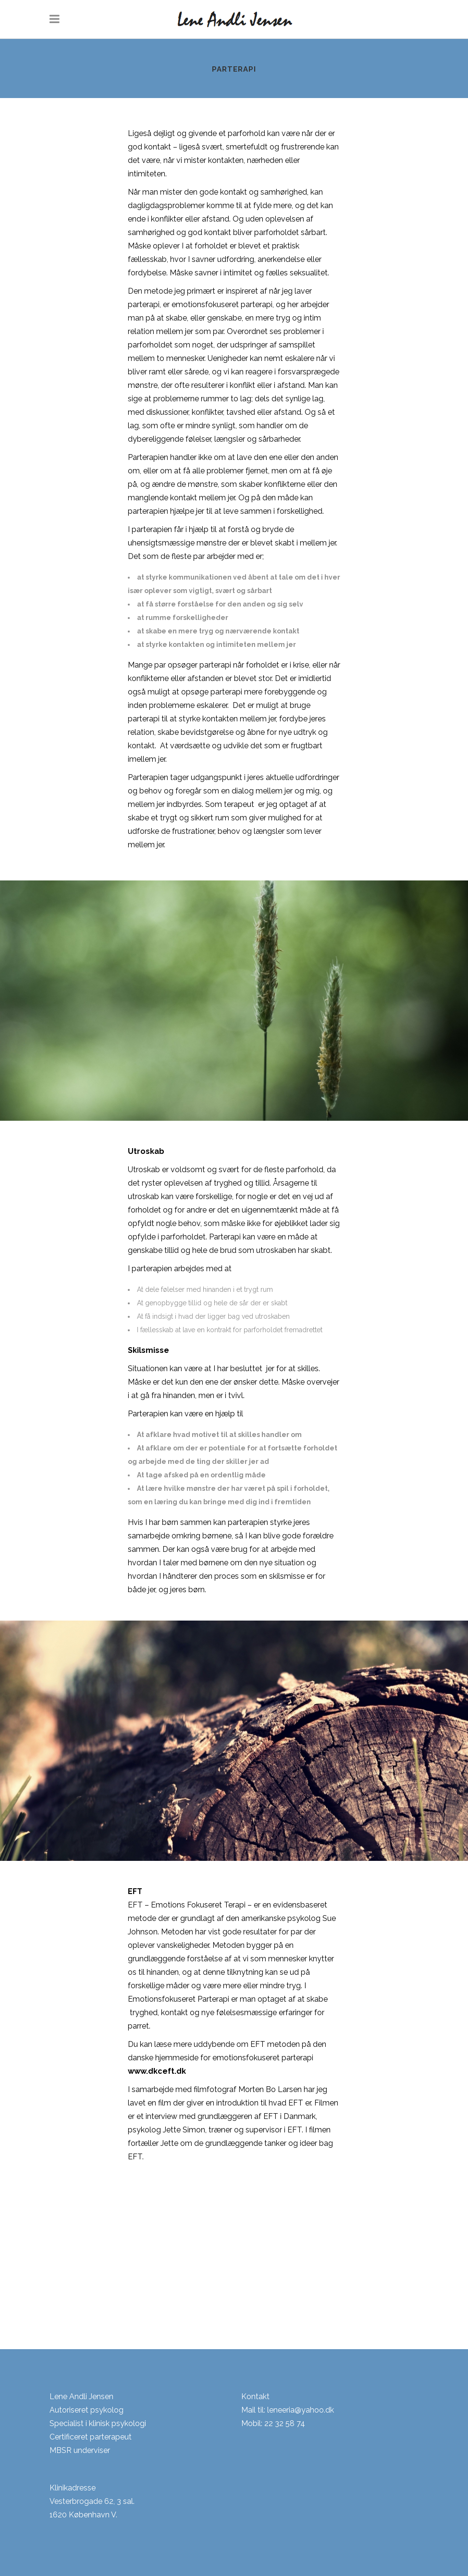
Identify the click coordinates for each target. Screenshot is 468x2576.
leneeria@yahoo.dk (300, 2410)
